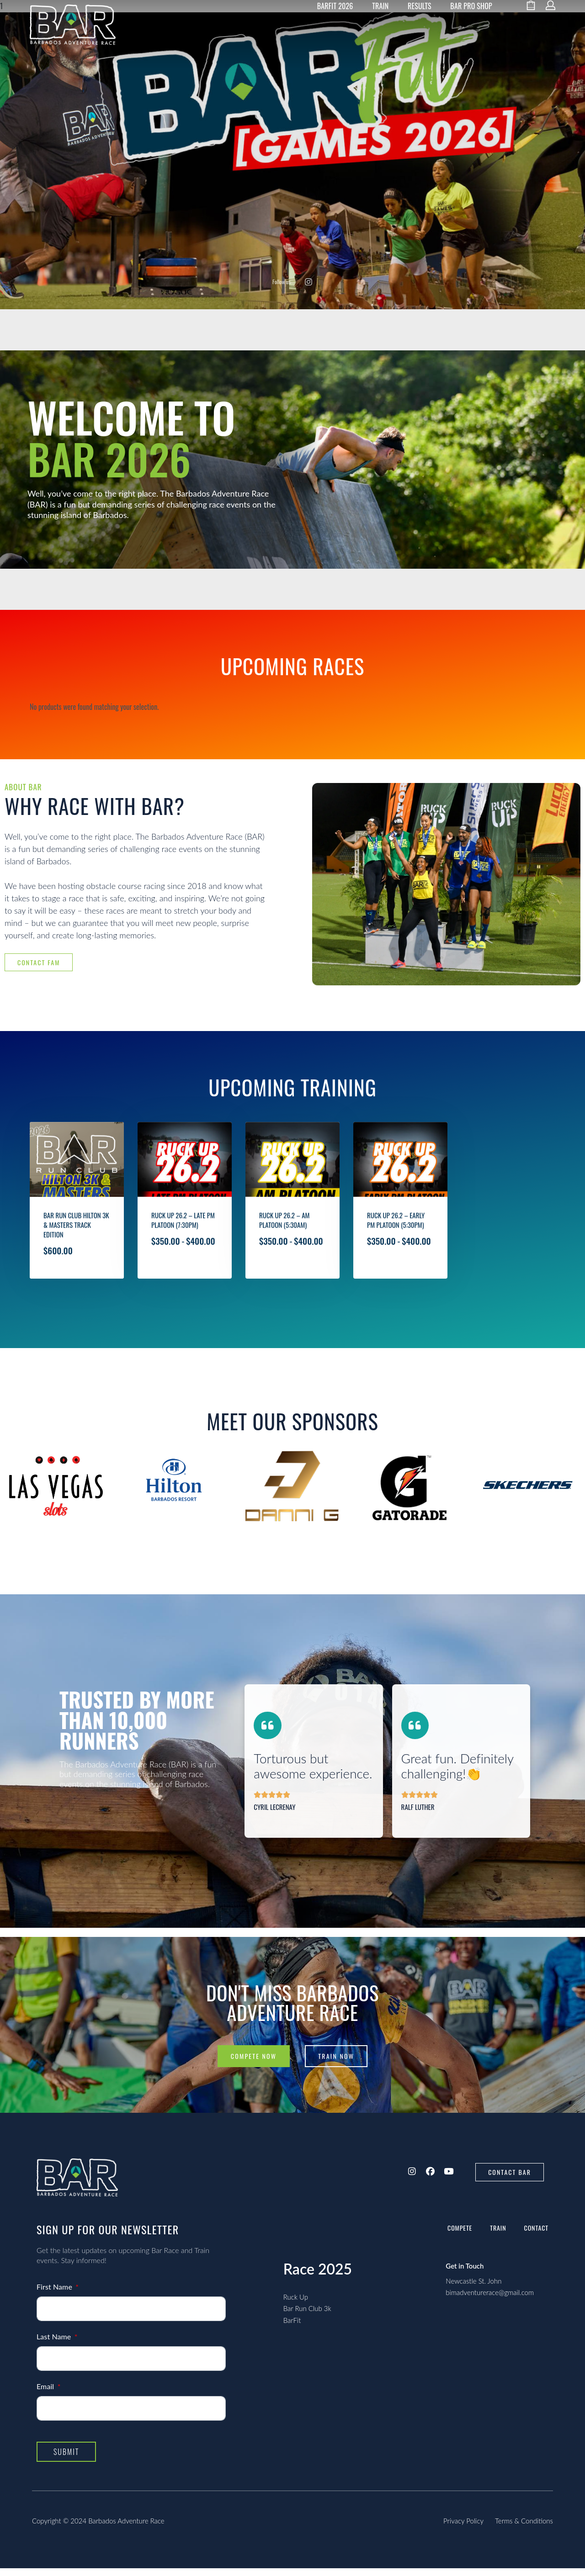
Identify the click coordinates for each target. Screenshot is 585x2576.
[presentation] (14, 1527)
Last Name (55, 2344)
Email (46, 2394)
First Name (55, 2294)
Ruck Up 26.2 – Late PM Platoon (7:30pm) (183, 1257)
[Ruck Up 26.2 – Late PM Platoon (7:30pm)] (185, 1191)
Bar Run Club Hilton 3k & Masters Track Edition (76, 1255)
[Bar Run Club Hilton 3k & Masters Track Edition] (76, 1182)
